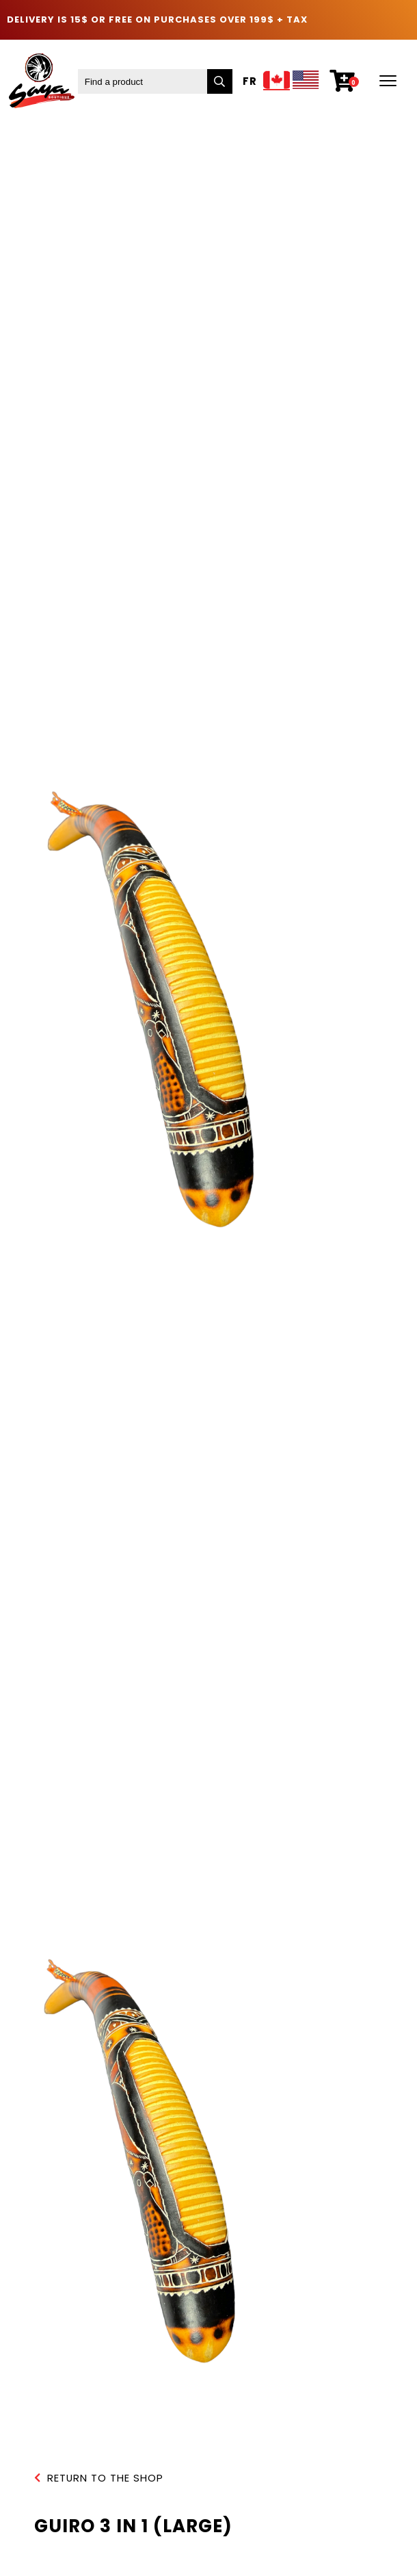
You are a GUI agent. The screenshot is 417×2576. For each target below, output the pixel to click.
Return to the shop (98, 2478)
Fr (250, 82)
